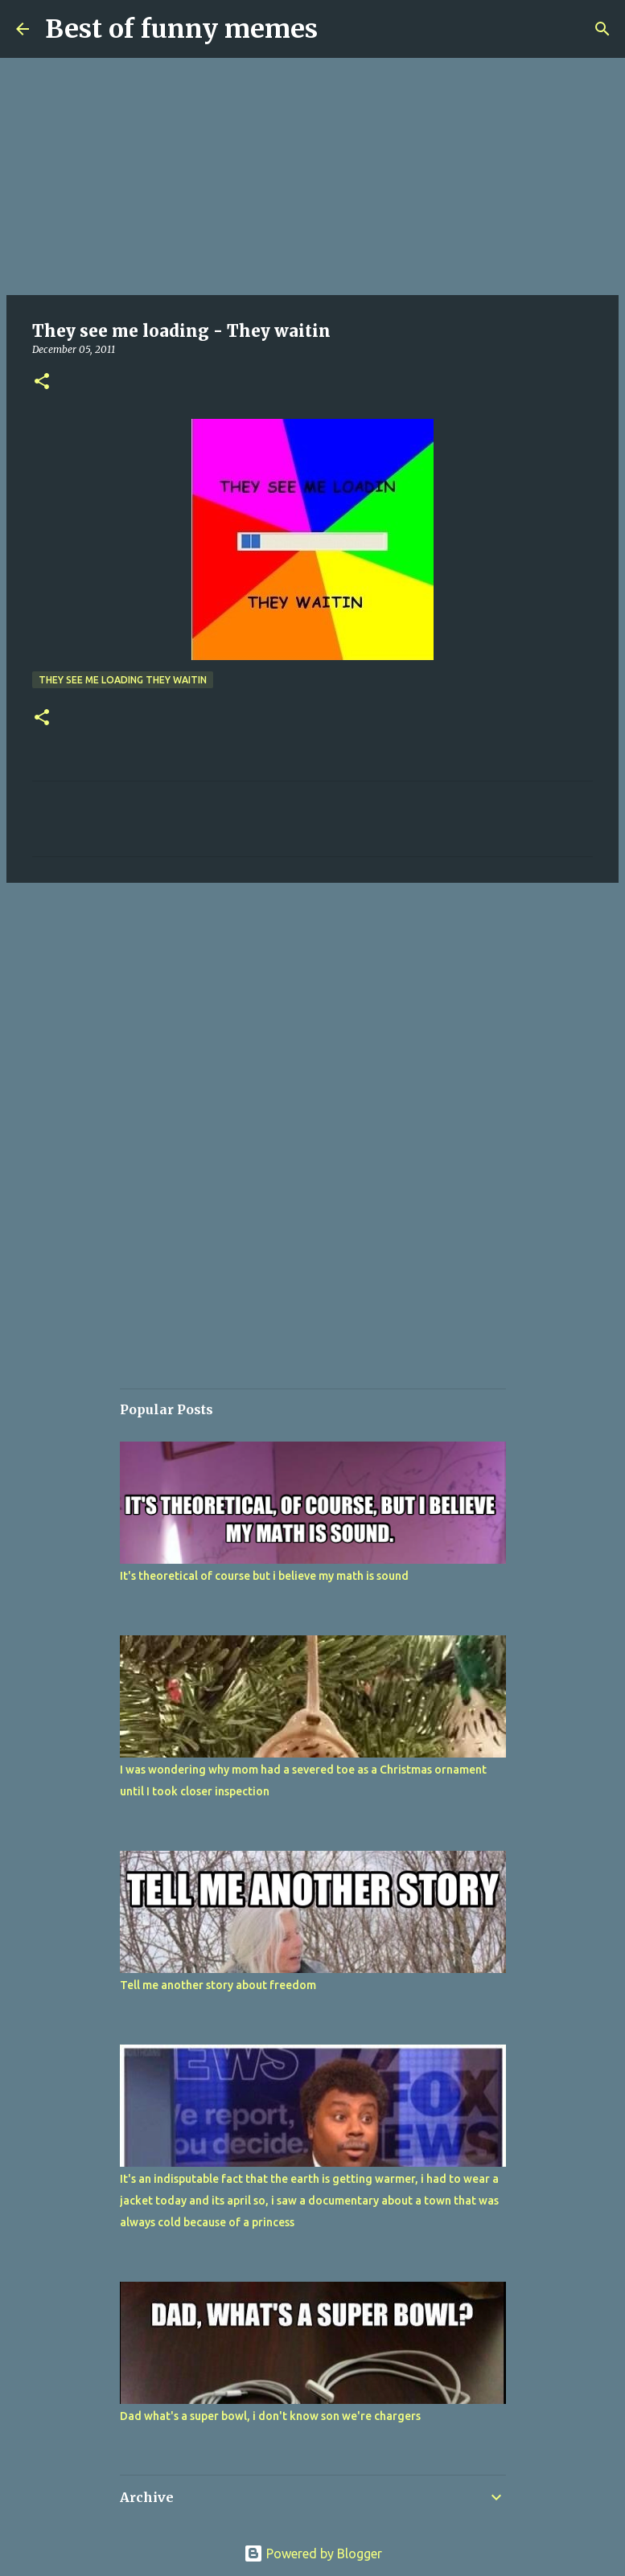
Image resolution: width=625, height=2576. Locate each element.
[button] (41, 382)
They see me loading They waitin (123, 680)
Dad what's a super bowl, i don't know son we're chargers (270, 2416)
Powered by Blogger (313, 2553)
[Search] (602, 29)
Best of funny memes (181, 29)
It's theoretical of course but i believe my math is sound (264, 1575)
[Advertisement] (312, 176)
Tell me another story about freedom (218, 1985)
